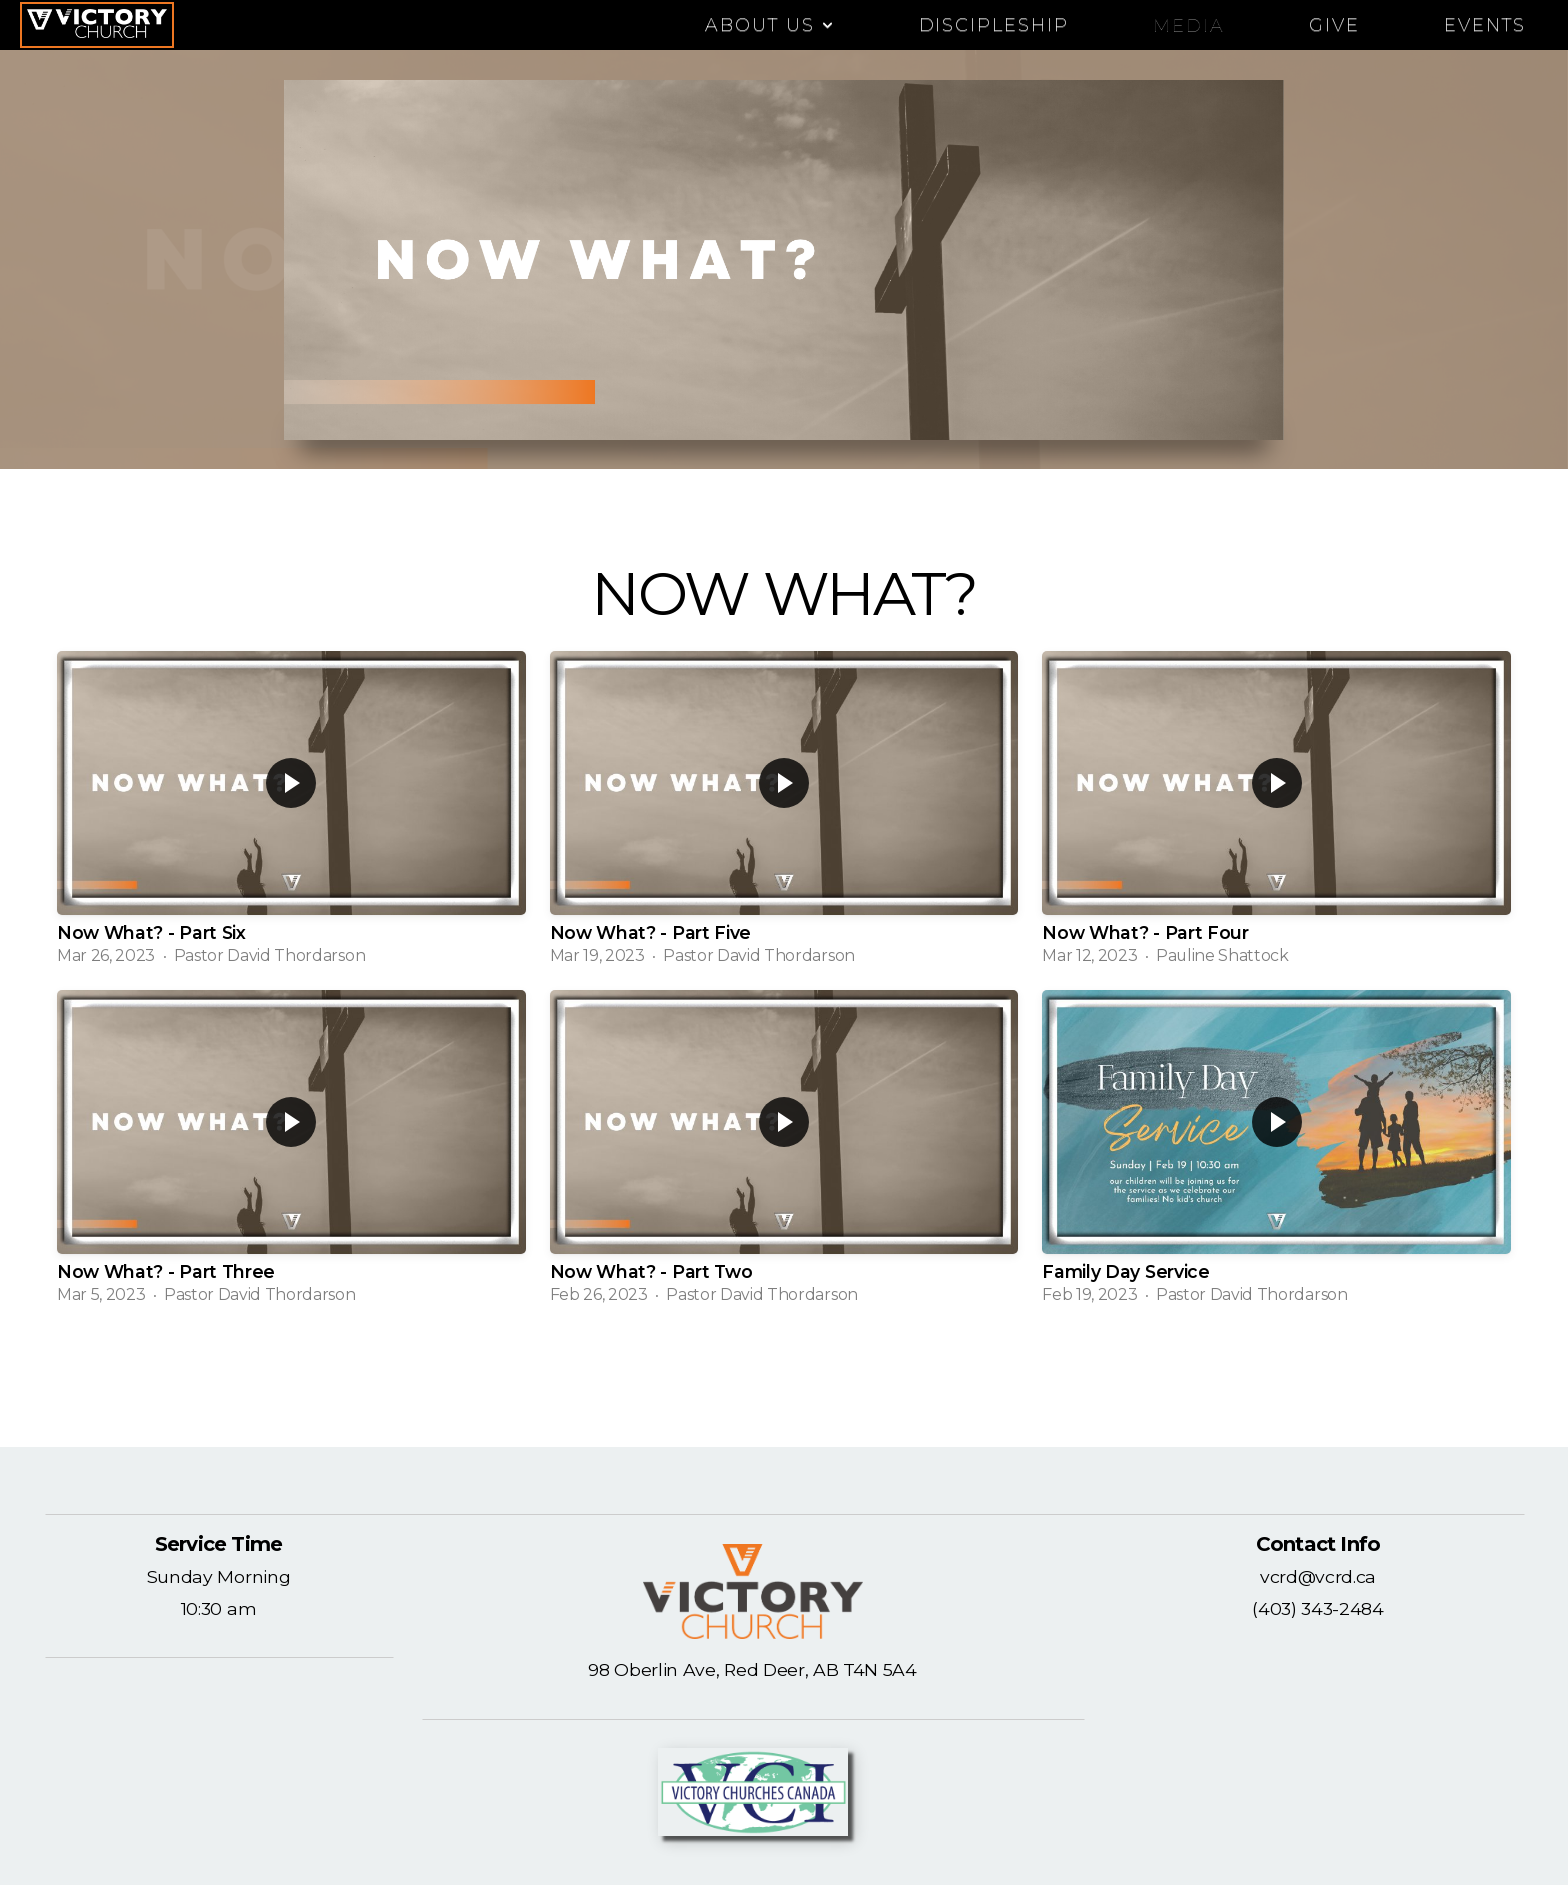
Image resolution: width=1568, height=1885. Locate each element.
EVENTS (1485, 25)
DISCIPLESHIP (994, 25)
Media (1189, 25)
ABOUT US (770, 25)
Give (1334, 25)
